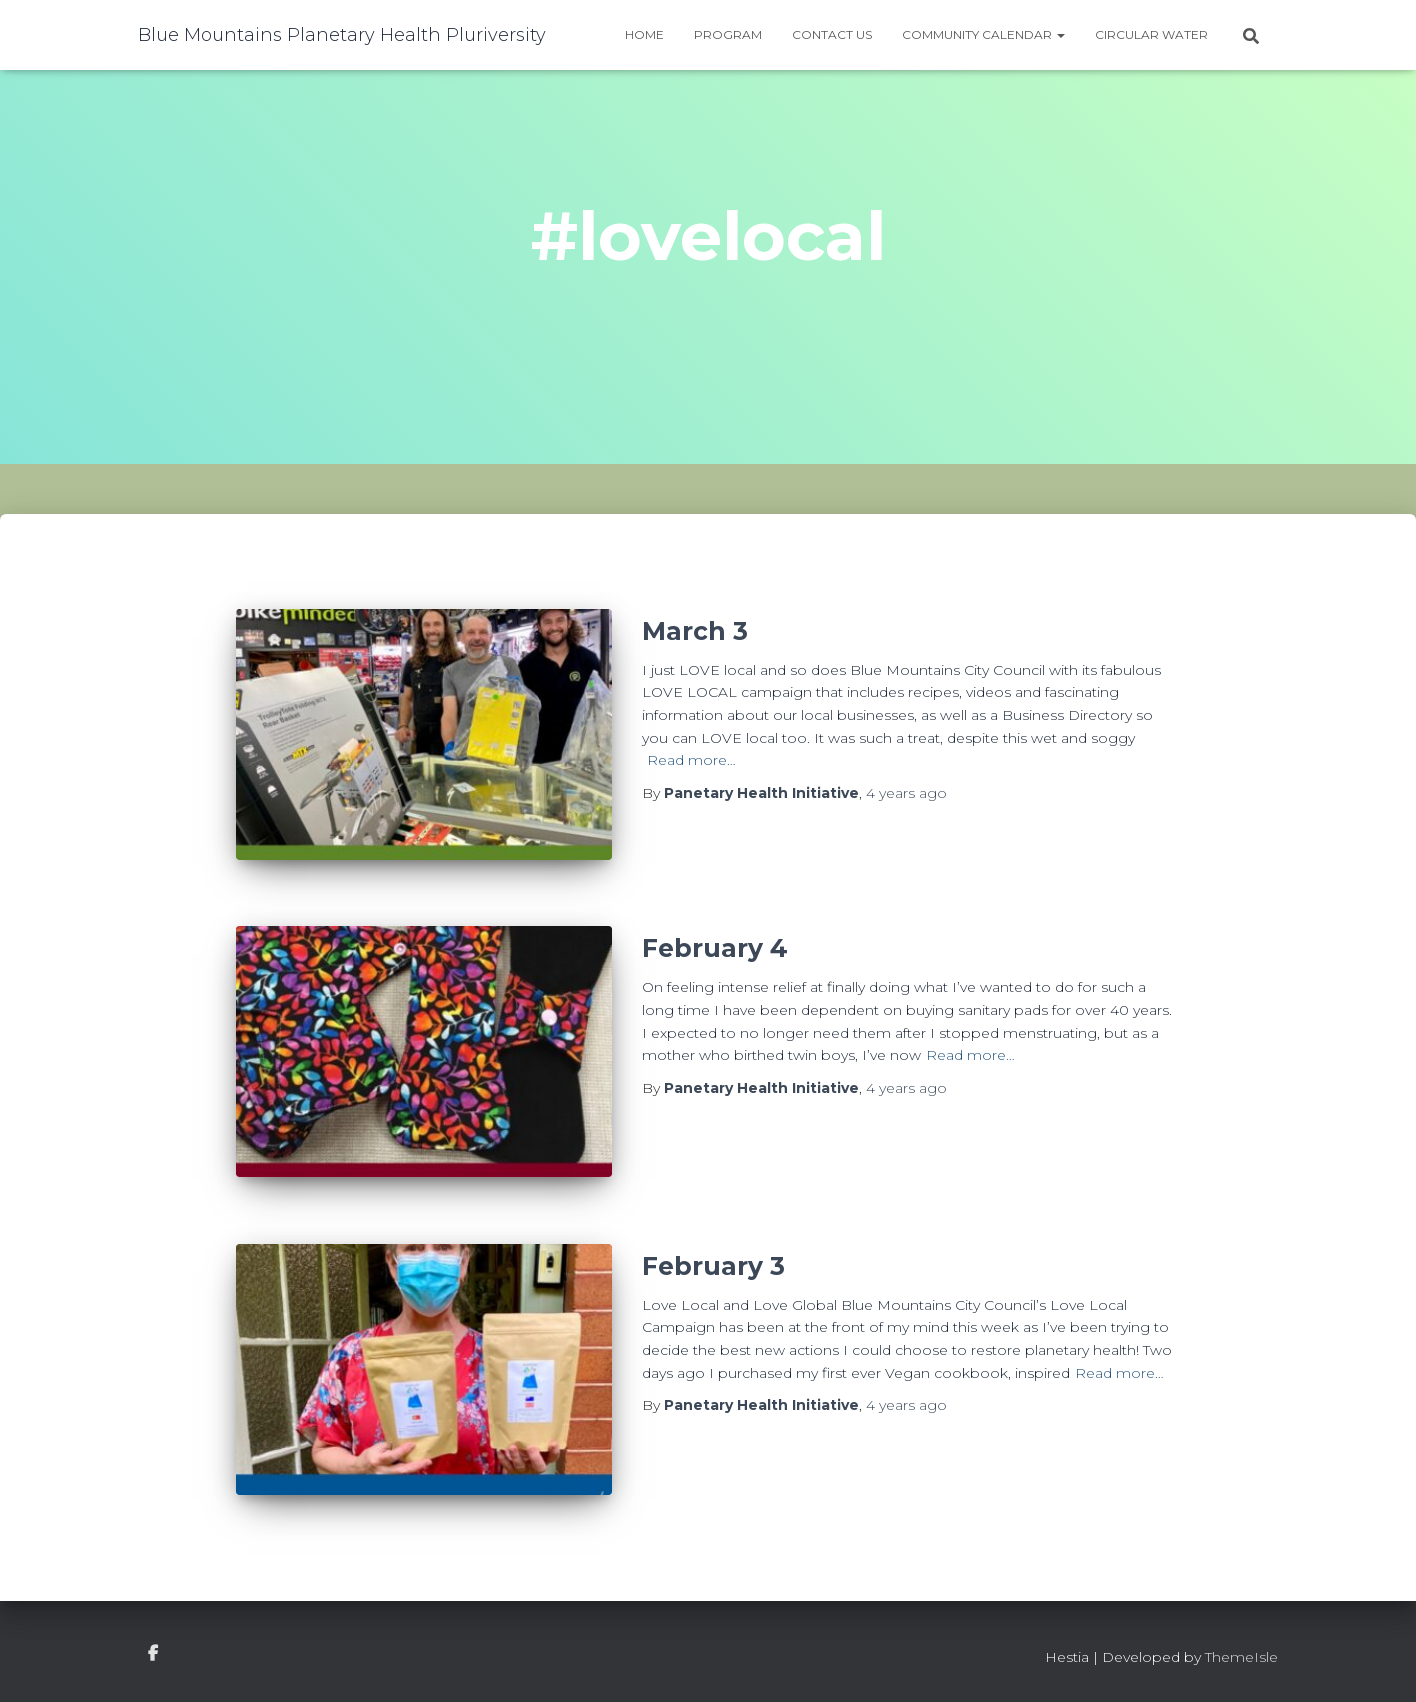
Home (644, 34)
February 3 (713, 1266)
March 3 (695, 631)
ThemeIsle (1241, 1657)
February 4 (715, 948)
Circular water (1151, 34)
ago (906, 793)
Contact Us (832, 34)
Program (728, 34)
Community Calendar (983, 34)
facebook (153, 1654)
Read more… (691, 760)
